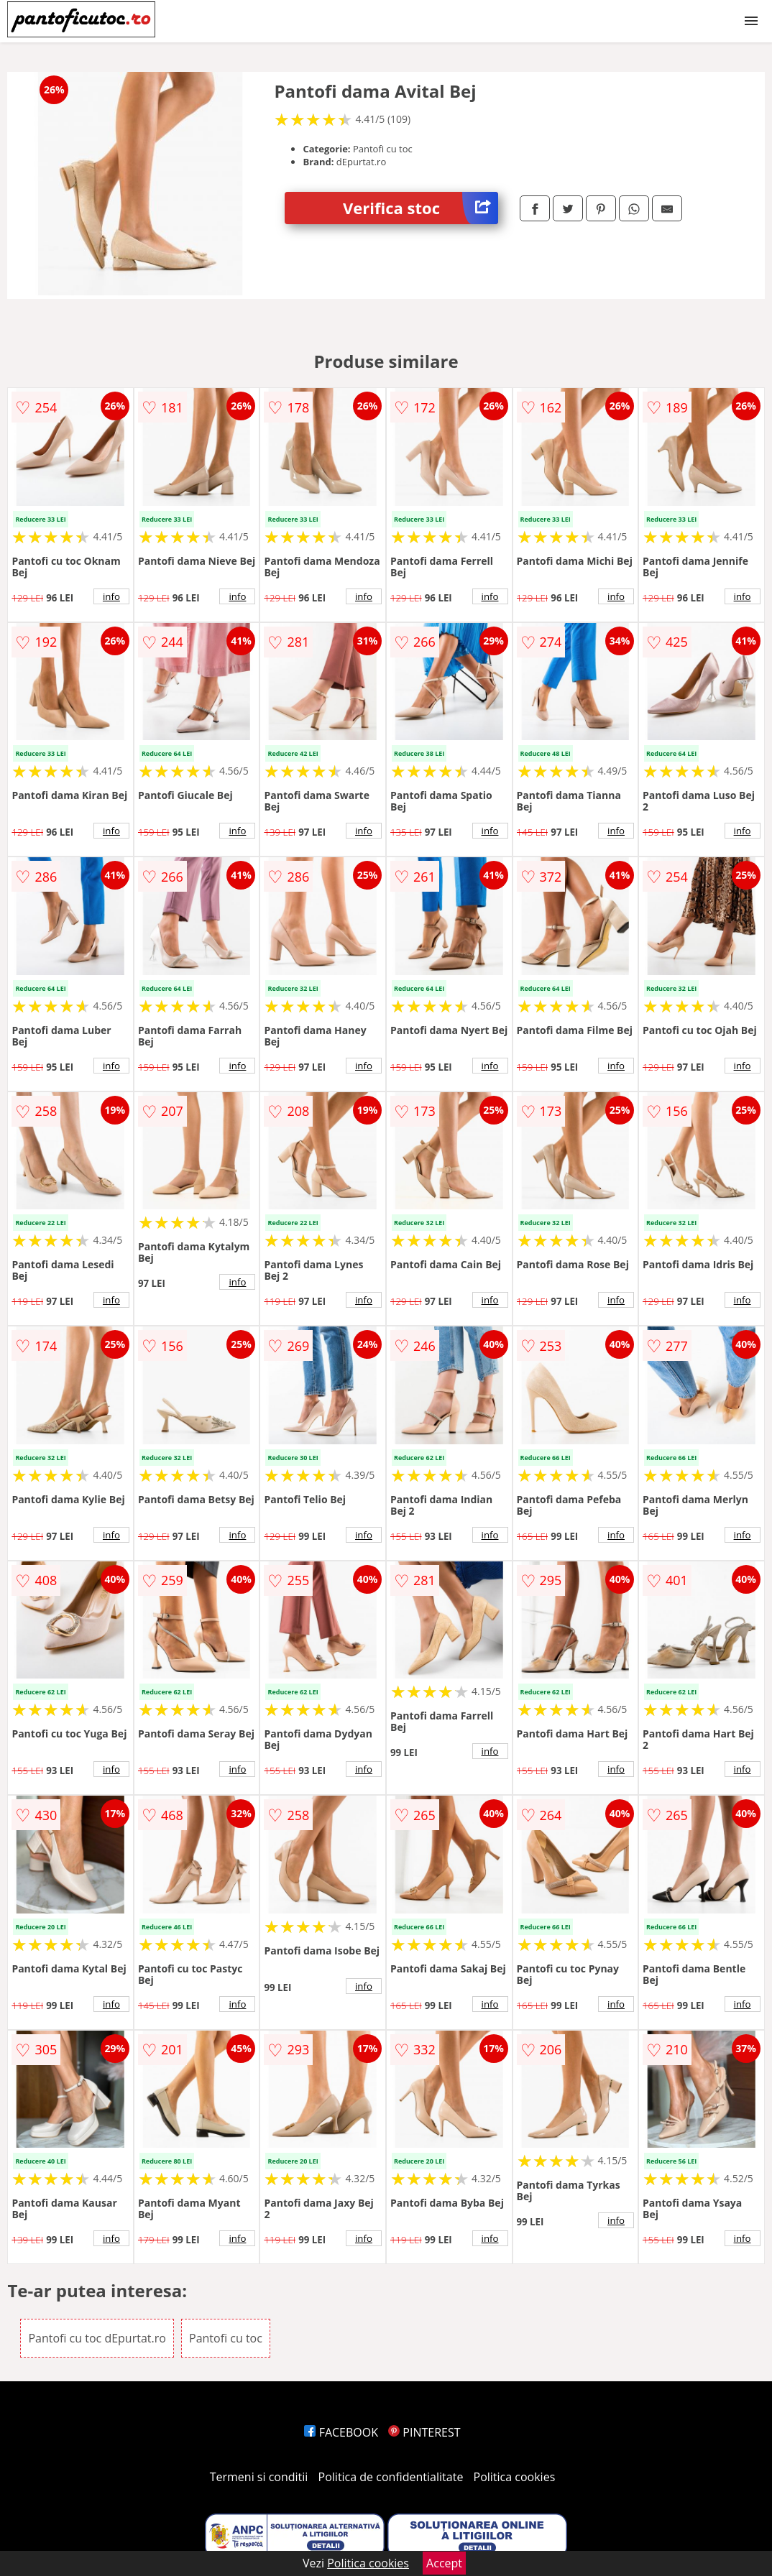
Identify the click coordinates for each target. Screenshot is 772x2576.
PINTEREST (424, 2432)
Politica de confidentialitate (391, 2477)
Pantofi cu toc (225, 2338)
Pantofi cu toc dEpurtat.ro (97, 2338)
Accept (444, 2563)
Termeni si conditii (259, 2477)
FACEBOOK (341, 2432)
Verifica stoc (420, 208)
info (111, 596)
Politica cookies (515, 2477)
